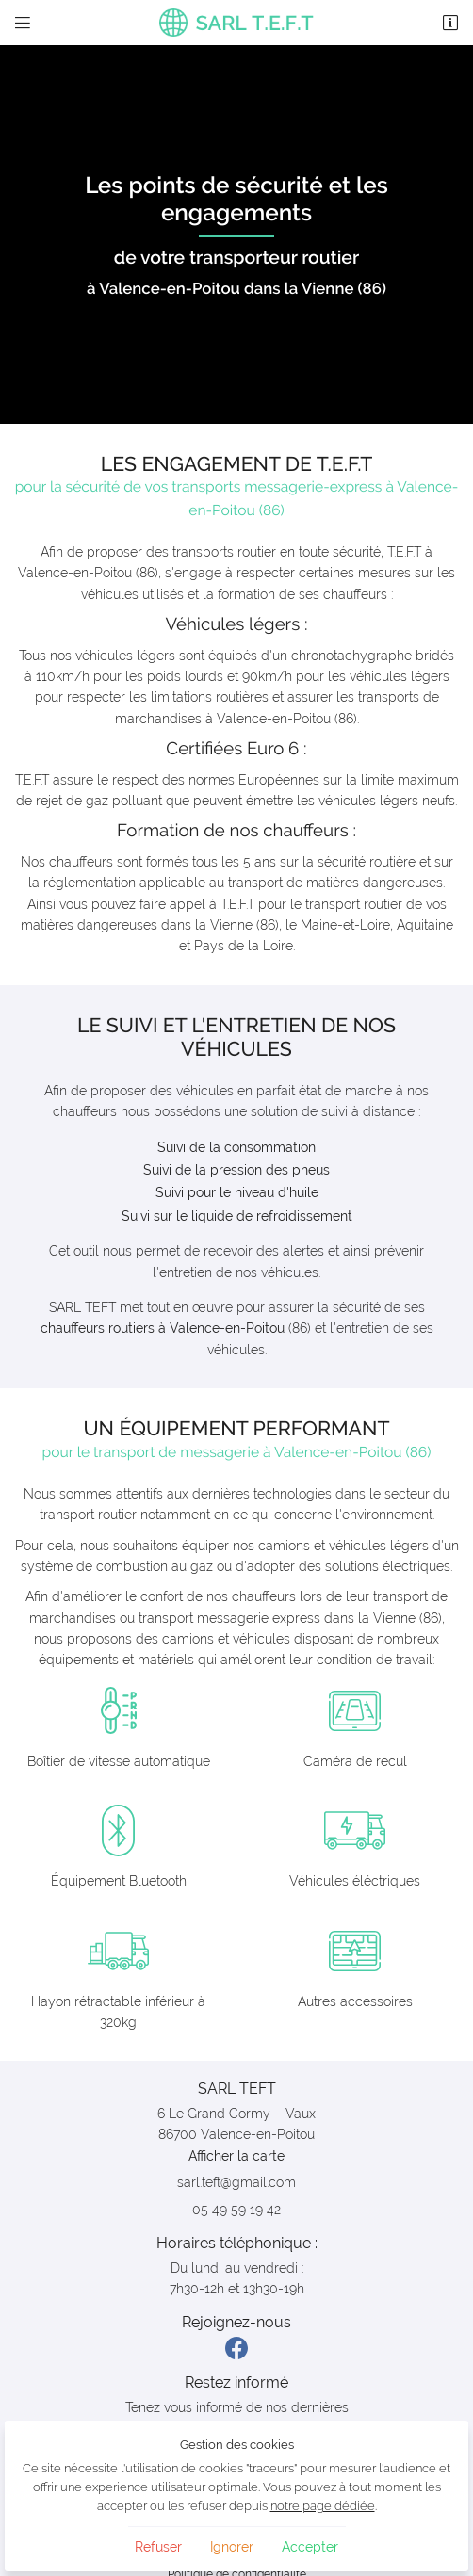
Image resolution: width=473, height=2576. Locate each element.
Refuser (158, 2546)
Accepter (310, 2546)
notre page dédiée (322, 2506)
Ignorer (231, 2546)
